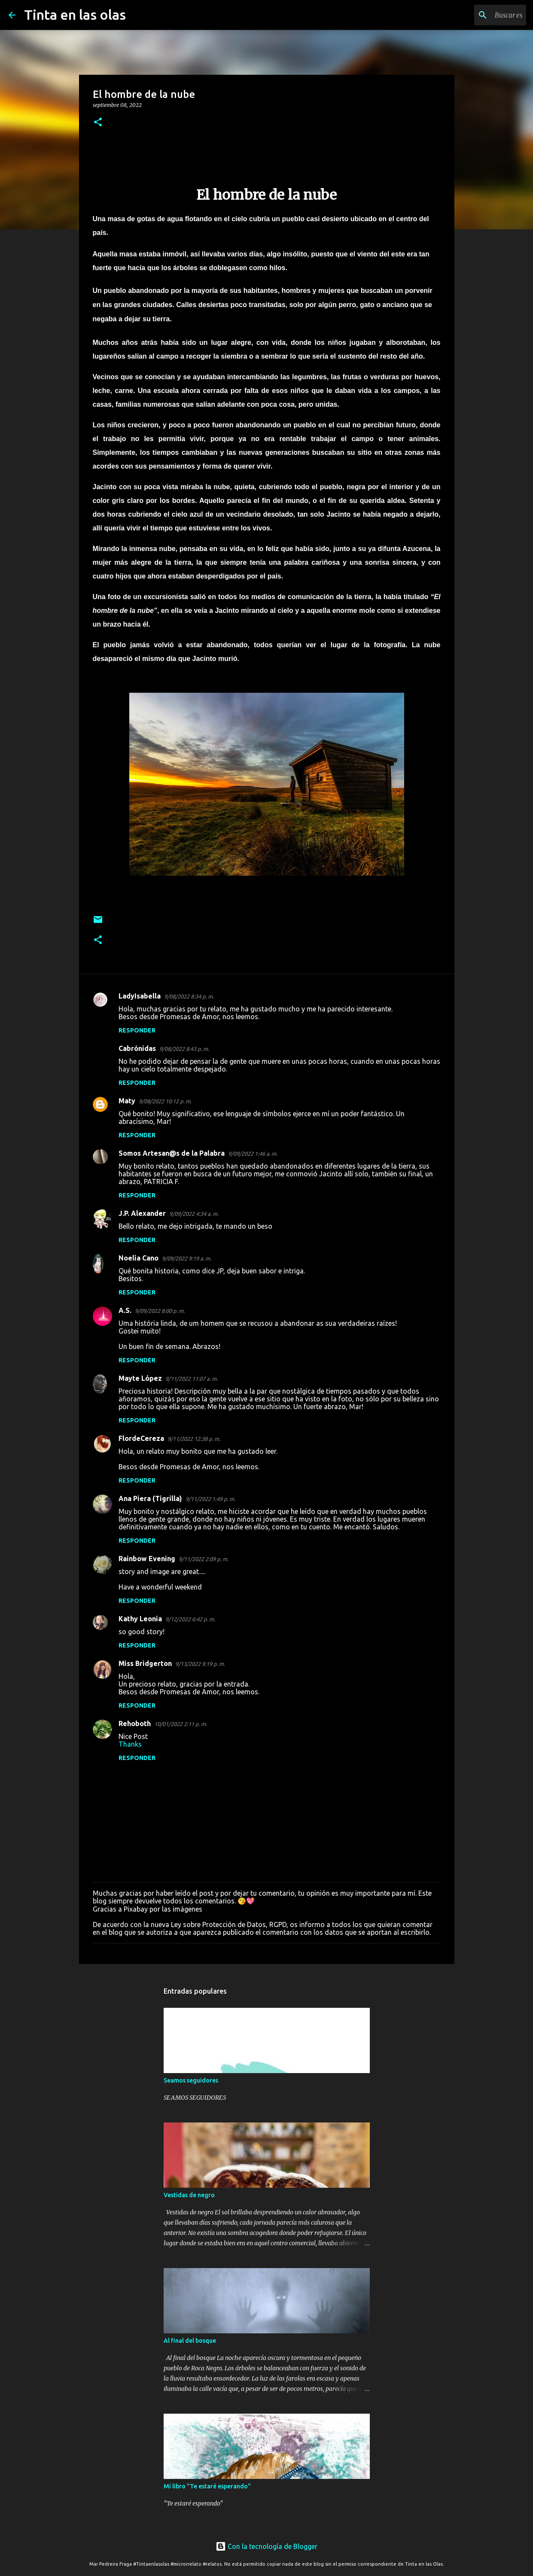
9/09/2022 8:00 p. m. (160, 1311)
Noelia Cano (138, 1258)
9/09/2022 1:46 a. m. (252, 1154)
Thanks (130, 1744)
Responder (137, 1030)
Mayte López (140, 1378)
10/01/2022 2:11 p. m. (180, 1724)
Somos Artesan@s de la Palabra (172, 1153)
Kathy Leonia (140, 1619)
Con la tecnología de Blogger (266, 2546)
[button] (98, 122)
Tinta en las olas (75, 14)
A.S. (125, 1310)
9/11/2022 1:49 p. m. (210, 1499)
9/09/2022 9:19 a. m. (186, 1258)
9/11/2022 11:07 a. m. (191, 1379)
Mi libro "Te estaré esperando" (207, 2486)
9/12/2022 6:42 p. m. (190, 1619)
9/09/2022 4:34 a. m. (194, 1214)
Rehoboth (135, 1723)
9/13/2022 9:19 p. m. (200, 1664)
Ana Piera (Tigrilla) (150, 1498)
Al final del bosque (190, 2340)
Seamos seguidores (191, 2080)
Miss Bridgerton (145, 1663)
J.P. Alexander (142, 1213)
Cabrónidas (137, 1048)
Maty (127, 1101)
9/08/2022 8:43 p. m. (184, 1049)
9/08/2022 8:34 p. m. (189, 996)
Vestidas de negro (189, 2195)
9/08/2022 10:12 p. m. (165, 1101)
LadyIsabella (140, 996)
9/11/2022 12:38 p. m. (194, 1439)
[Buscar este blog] (481, 15)
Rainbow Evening (147, 1558)
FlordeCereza (141, 1438)
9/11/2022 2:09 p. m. (203, 1559)
